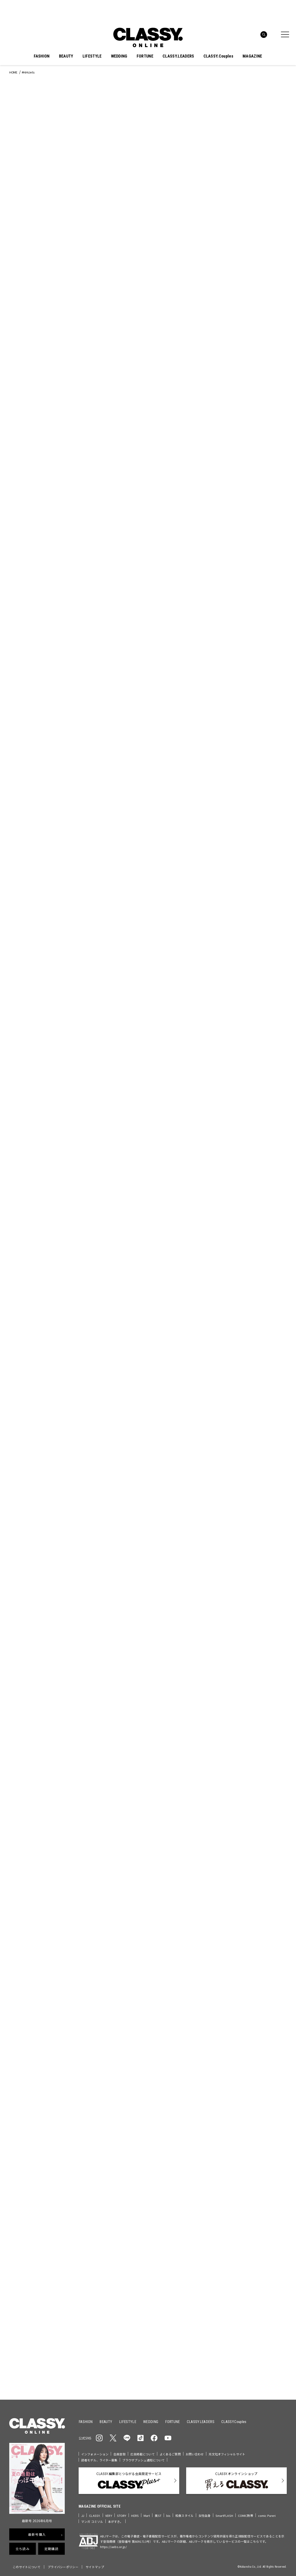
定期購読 (51, 2541)
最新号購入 (37, 2526)
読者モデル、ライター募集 (99, 2452)
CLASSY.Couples (218, 56)
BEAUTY (66, 56)
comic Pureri (267, 2508)
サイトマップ (95, 2559)
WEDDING (119, 56)
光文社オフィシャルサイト (227, 2446)
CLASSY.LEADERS (178, 56)
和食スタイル (184, 2508)
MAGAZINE (252, 56)
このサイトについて (26, 2559)
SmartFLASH (224, 2508)
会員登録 (119, 2446)
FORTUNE (145, 56)
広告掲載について (142, 2446)
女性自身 (204, 2508)
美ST (158, 2508)
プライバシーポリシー (63, 2559)
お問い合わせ (195, 2446)
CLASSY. (94, 2508)
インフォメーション (94, 2446)
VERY (108, 2508)
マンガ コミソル (92, 2514)
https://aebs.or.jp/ (113, 2539)
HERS (135, 2508)
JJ (82, 2508)
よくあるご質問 (170, 2446)
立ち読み (22, 2541)
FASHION (41, 56)
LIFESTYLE (92, 56)
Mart (147, 2508)
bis (168, 2508)
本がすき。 (115, 2514)
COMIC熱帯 (245, 2508)
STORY (121, 2508)
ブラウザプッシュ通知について (143, 2452)
